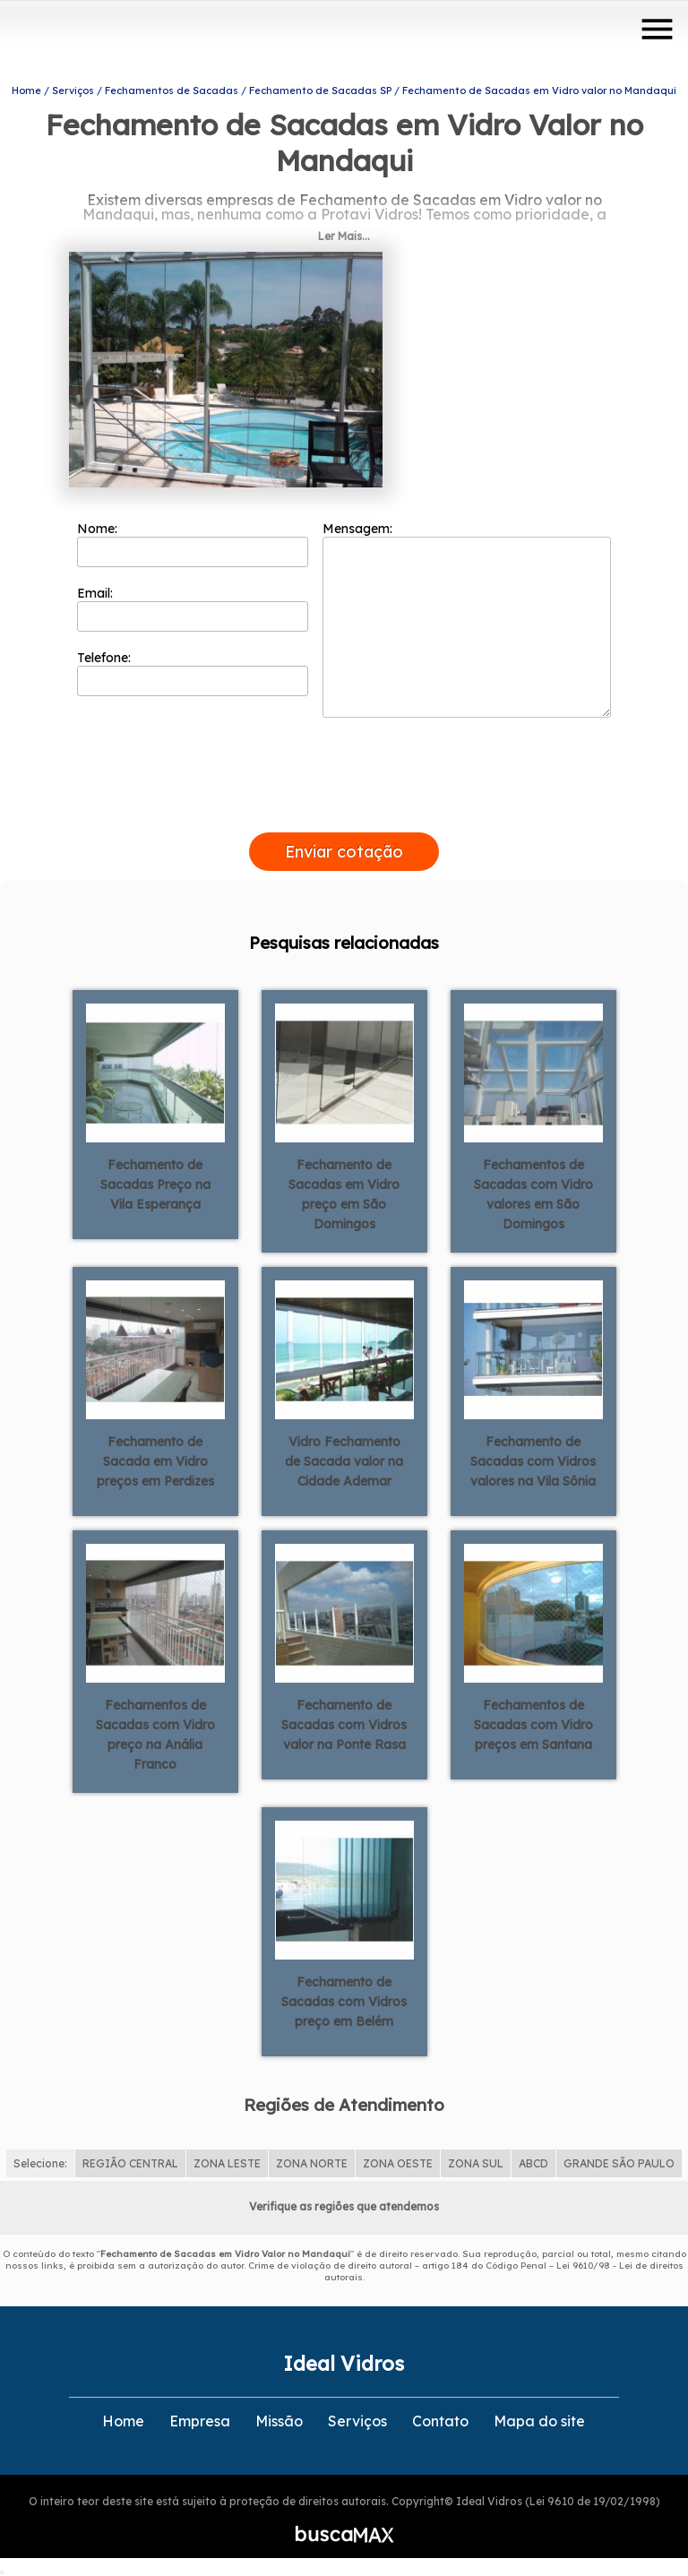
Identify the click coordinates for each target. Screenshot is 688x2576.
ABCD (533, 2163)
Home (123, 2421)
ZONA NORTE (312, 2163)
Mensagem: (466, 619)
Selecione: (40, 2163)
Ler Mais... (344, 236)
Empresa (199, 2421)
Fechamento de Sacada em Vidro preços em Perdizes (155, 1461)
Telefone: (193, 673)
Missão (279, 2421)
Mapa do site (539, 2421)
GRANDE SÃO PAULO (619, 2163)
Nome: (193, 544)
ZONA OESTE (398, 2163)
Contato (440, 2421)
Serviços (357, 2421)
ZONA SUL (475, 2163)
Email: (193, 608)
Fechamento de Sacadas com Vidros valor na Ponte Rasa (344, 1725)
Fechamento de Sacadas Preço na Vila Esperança (155, 1184)
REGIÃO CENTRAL (130, 2163)
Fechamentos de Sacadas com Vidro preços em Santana (533, 1725)
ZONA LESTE (227, 2163)
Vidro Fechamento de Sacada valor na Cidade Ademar (344, 1461)
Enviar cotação (344, 851)
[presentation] (344, 812)
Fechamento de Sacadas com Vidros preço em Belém (344, 2001)
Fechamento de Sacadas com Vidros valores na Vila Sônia (533, 1461)
